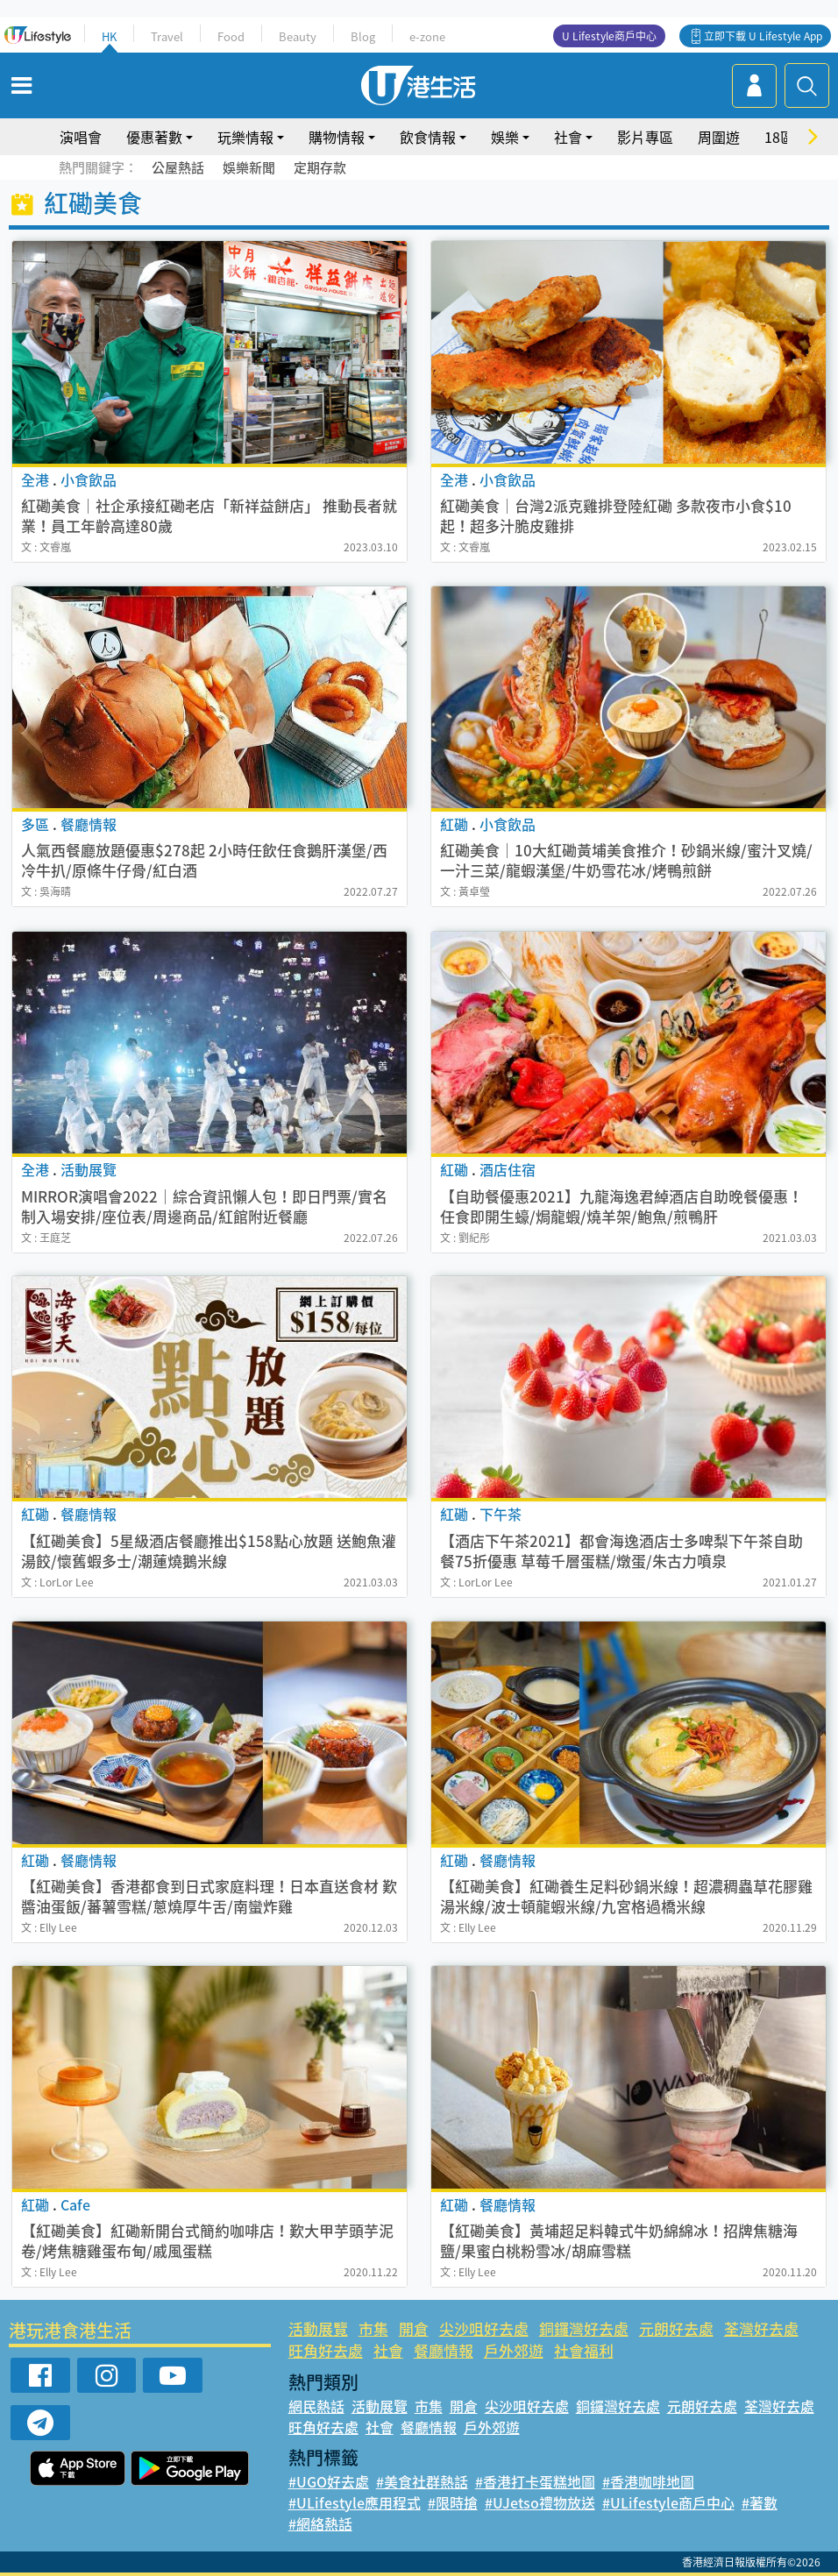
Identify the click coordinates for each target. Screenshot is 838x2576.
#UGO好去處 (328, 2481)
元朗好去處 (676, 2328)
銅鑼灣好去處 (583, 2328)
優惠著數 (154, 136)
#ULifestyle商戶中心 (668, 2502)
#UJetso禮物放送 (540, 2502)
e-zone (427, 36)
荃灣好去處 (761, 2328)
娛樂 (505, 136)
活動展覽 (318, 2328)
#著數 (760, 2502)
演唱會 (81, 136)
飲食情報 (428, 136)
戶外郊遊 (513, 2350)
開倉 (414, 2328)
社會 (568, 136)
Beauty (297, 36)
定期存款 (320, 167)
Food (231, 36)
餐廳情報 (443, 2350)
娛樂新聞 (249, 167)
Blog (363, 36)
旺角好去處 (325, 2350)
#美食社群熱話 (422, 2481)
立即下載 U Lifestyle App (763, 36)
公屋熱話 (178, 167)
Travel (167, 36)
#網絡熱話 (320, 2523)
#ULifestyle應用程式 (354, 2502)
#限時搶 (453, 2502)
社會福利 (584, 2350)
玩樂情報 (245, 136)
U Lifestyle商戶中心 (609, 36)
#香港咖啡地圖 (648, 2481)
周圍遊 (719, 136)
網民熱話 (316, 2405)
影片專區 (645, 136)
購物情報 (337, 136)
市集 (373, 2328)
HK (109, 36)
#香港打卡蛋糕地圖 (535, 2481)
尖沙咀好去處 (484, 2328)
